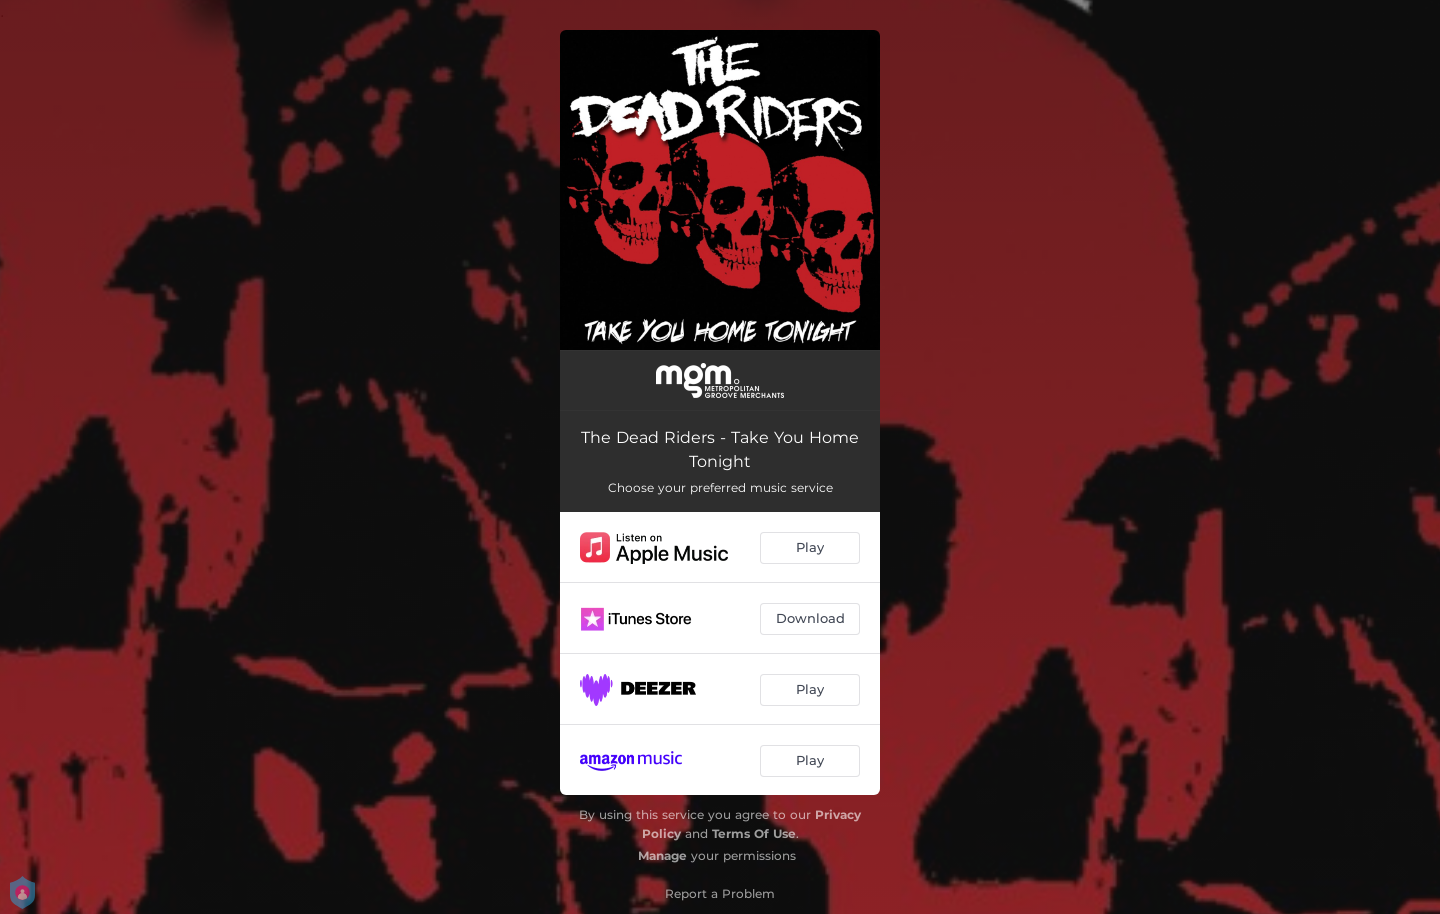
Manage (662, 855)
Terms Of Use (754, 833)
